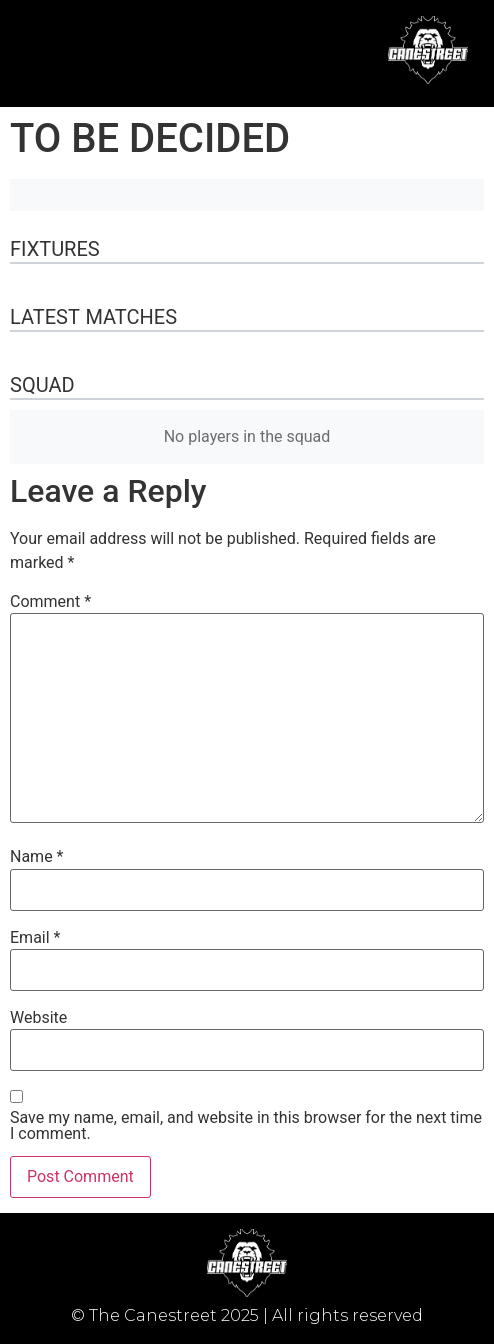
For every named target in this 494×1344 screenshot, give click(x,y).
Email (35, 938)
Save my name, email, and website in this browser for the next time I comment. (246, 1126)
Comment (50, 602)
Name (37, 857)
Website (38, 1018)
